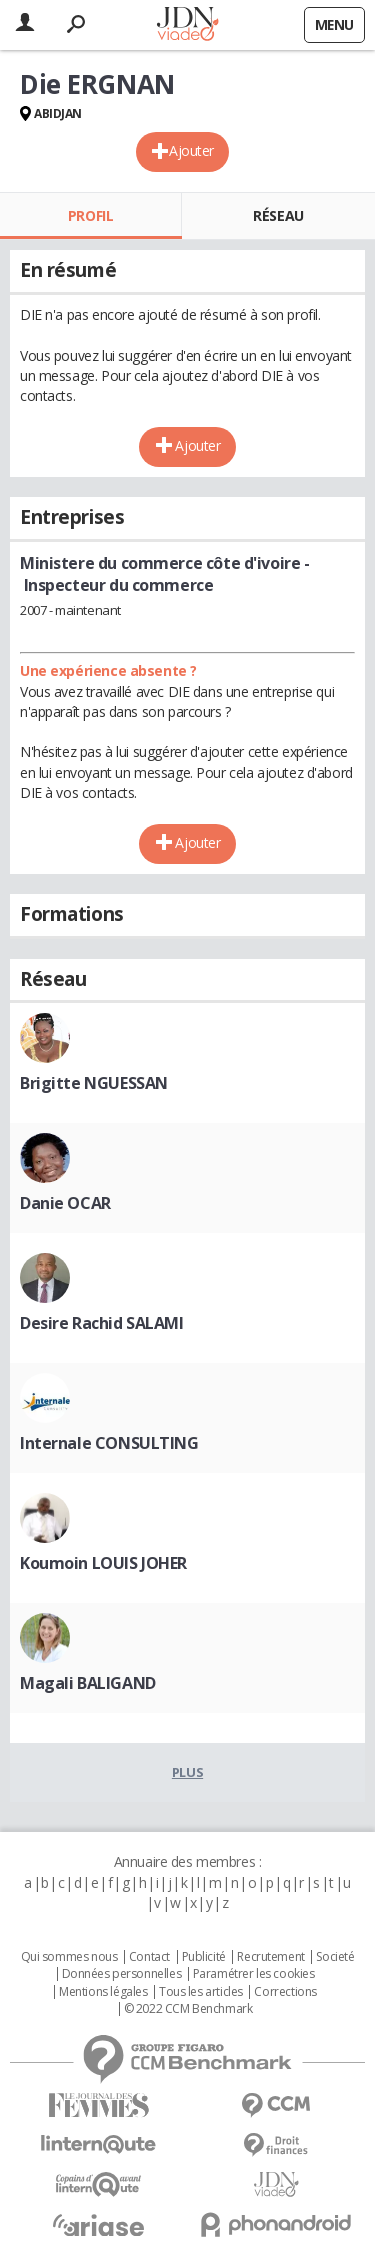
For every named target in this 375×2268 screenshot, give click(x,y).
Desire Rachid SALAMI (102, 1323)
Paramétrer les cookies (254, 1974)
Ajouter (191, 150)
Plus (187, 1772)
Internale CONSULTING (109, 1443)
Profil (90, 215)
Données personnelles (122, 1974)
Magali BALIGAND (88, 1683)
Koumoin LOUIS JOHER (103, 1563)
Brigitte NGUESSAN (94, 1083)
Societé (335, 1957)
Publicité (204, 1957)
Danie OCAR (65, 1203)
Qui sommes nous (69, 1957)
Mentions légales (103, 1992)
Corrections (285, 1992)
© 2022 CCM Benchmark (188, 2009)
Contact (149, 1957)
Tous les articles (201, 1992)
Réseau (278, 215)
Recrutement (270, 1957)
